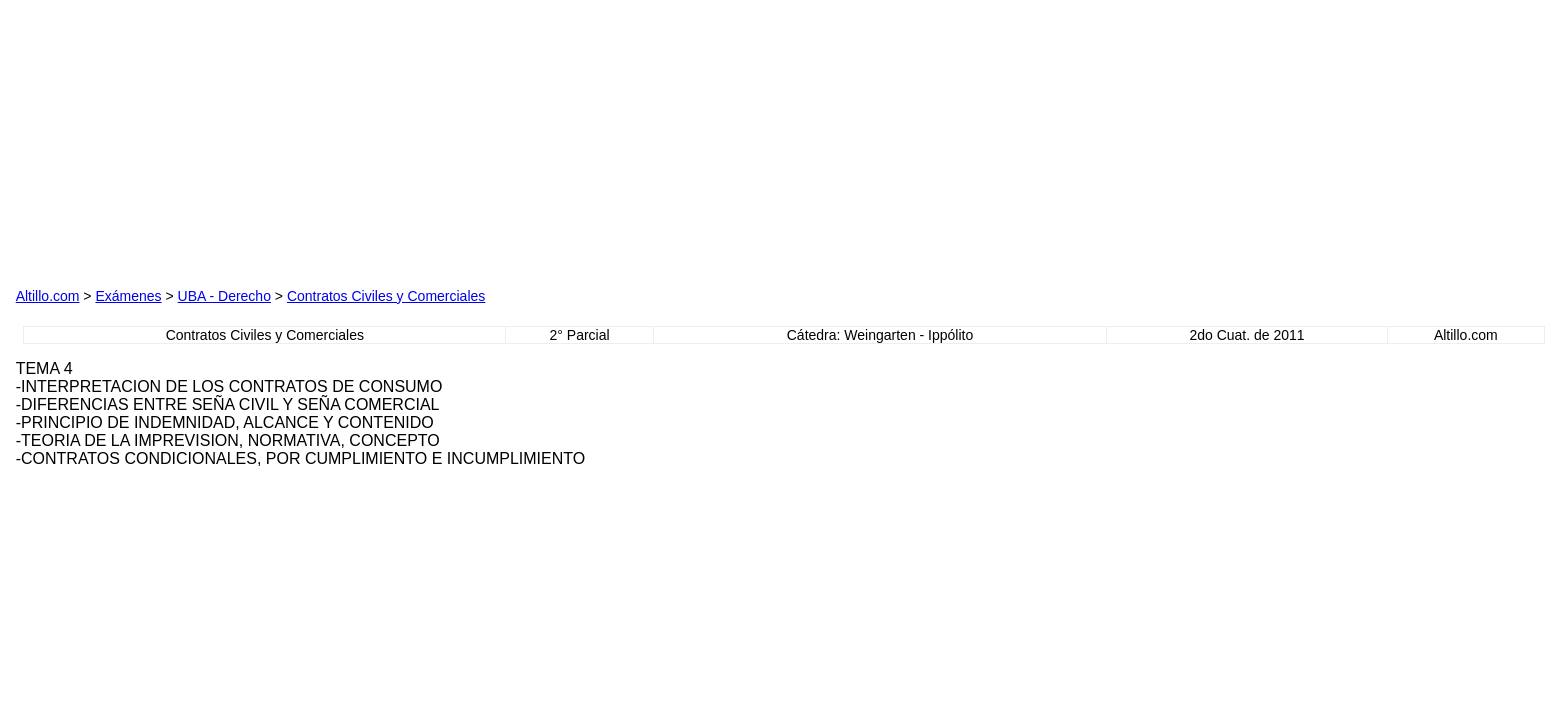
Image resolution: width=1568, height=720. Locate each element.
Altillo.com (48, 296)
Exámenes (128, 296)
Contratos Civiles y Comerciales (386, 296)
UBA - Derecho (224, 296)
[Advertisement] (244, 141)
